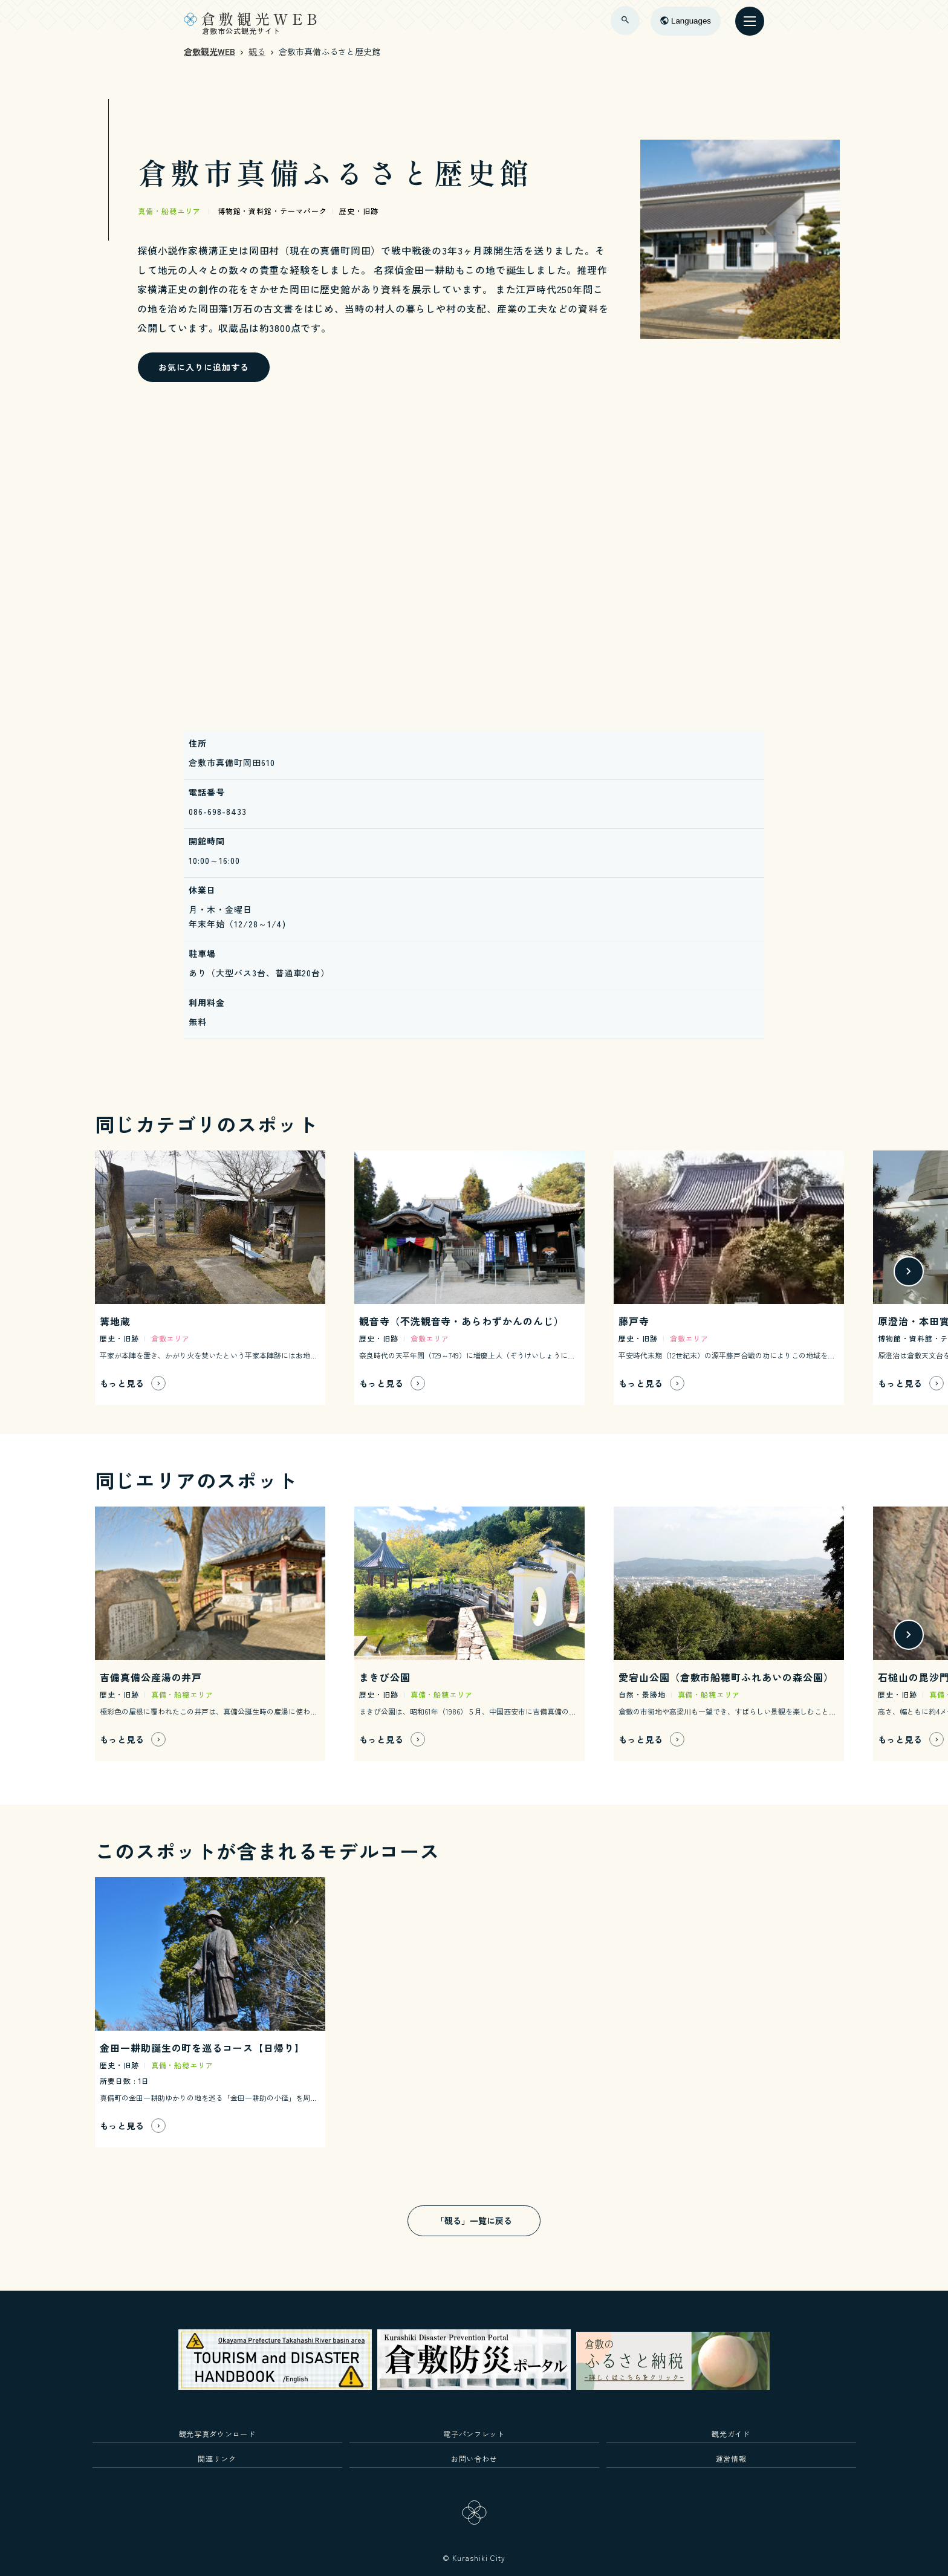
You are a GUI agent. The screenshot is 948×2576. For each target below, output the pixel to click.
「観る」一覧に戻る (474, 2220)
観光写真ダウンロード (217, 2433)
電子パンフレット (473, 2433)
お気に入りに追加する (203, 367)
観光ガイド (731, 2433)
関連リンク (217, 2458)
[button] (909, 1271)
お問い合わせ (474, 2458)
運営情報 (731, 2458)
